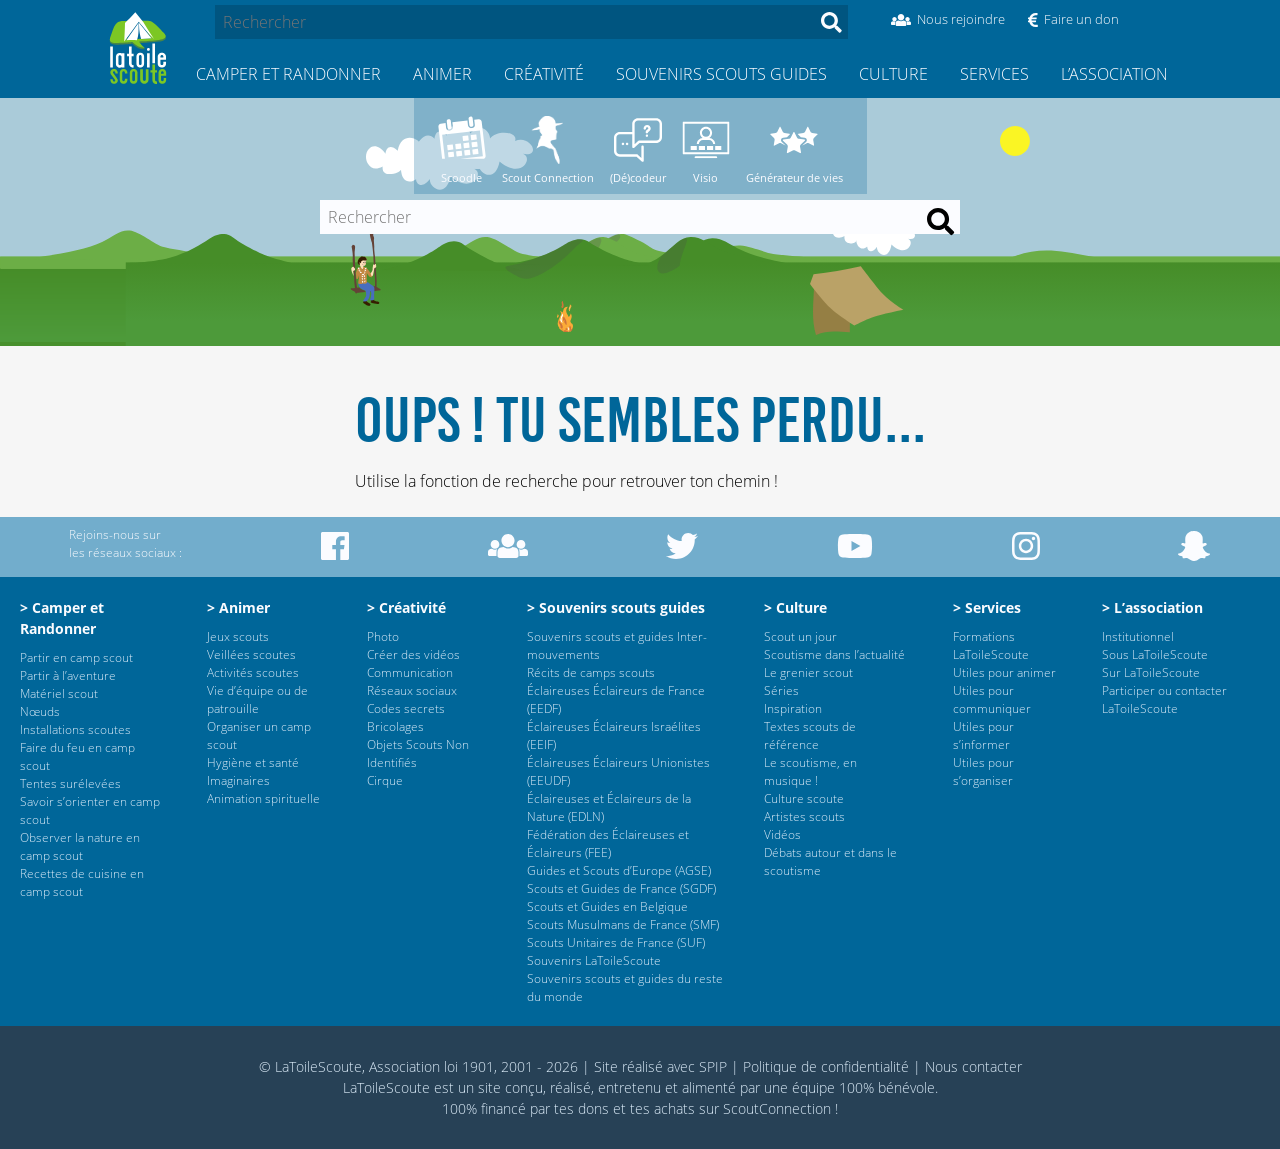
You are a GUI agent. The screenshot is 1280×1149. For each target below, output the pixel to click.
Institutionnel (1138, 636)
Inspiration (793, 708)
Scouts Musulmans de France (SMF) (623, 924)
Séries (781, 690)
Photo (383, 636)
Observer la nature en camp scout (80, 846)
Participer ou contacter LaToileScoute (1164, 699)
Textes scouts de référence (810, 735)
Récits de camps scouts (591, 672)
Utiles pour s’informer (983, 735)
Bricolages (395, 726)
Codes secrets (406, 708)
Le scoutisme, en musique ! (810, 771)
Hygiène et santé (253, 762)
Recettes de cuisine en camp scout (82, 882)
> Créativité (406, 607)
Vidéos (782, 834)
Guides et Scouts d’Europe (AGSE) (619, 870)
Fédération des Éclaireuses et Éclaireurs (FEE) (608, 843)
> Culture (795, 607)
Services (994, 74)
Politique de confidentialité (826, 1066)
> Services (987, 607)
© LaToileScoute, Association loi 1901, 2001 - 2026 (418, 1066)
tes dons (581, 1108)
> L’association (1152, 607)
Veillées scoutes (251, 654)
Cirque (385, 780)
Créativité (544, 74)
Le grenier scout (808, 672)
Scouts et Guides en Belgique (607, 906)
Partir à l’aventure (68, 675)
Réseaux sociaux (412, 690)
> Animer (238, 607)
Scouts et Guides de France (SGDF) (621, 888)
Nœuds (40, 711)
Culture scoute (804, 798)
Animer (442, 74)
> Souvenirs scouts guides (616, 607)
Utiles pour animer (1004, 672)
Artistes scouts (804, 816)
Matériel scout (59, 693)
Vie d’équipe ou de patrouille (257, 699)
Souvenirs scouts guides (721, 74)
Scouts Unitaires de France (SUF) (616, 942)
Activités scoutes (253, 672)
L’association (1114, 74)
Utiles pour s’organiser (983, 771)
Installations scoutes (75, 729)
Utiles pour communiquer (992, 699)
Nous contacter (973, 1066)
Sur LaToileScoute (1151, 672)
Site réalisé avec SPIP (660, 1066)
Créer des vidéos (413, 654)
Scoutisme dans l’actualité (834, 654)
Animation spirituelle (263, 798)
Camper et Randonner (288, 74)
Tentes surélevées (70, 783)
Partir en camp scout (76, 657)
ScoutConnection (777, 1108)
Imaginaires (238, 780)
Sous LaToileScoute (1155, 654)
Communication (410, 672)
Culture (893, 74)
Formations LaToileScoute (991, 645)
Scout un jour (800, 636)
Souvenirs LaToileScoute (594, 960)
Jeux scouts (238, 636)
